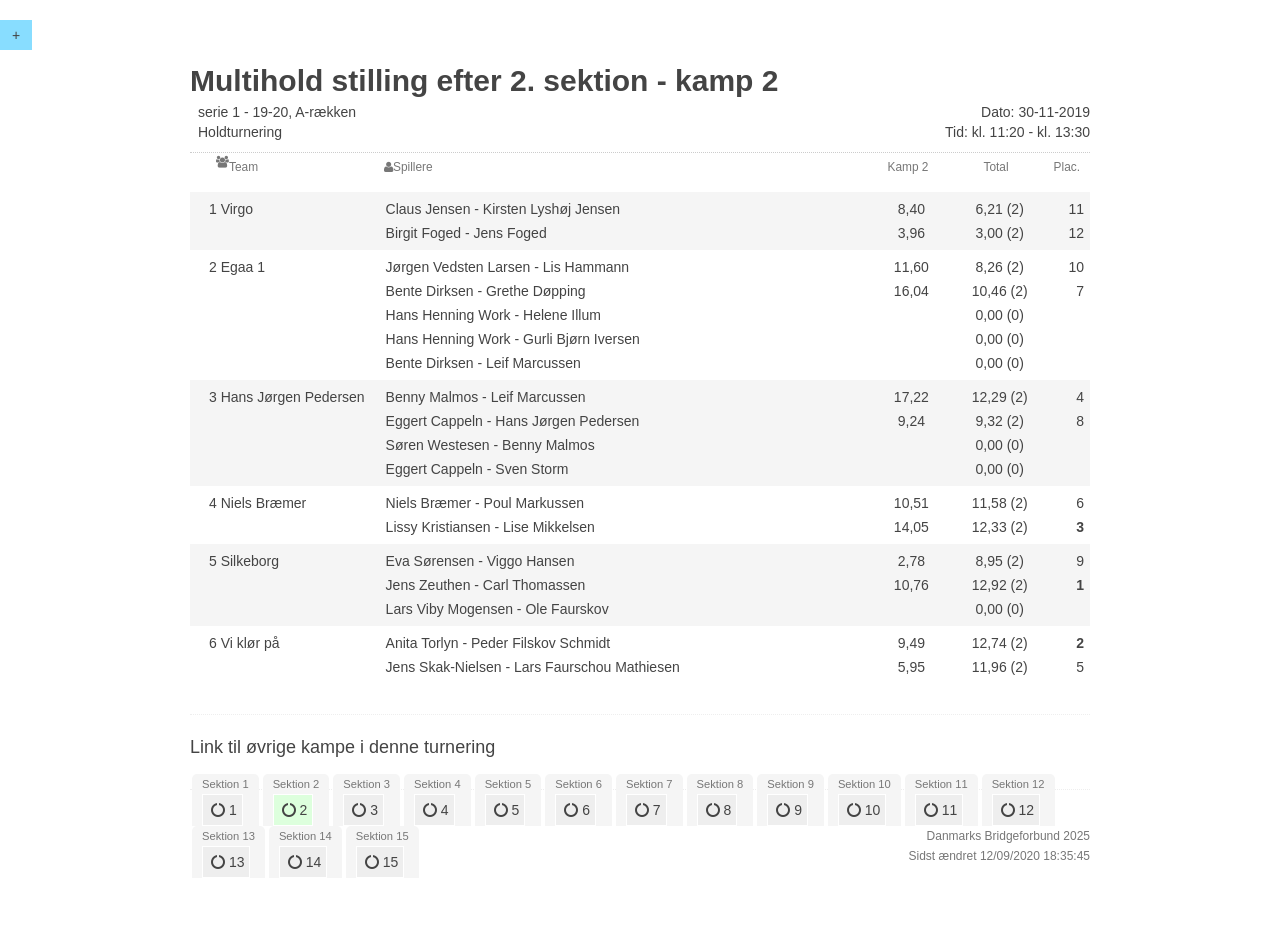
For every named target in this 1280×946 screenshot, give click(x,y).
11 (940, 810)
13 (227, 862)
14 (304, 862)
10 (863, 810)
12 (1017, 810)
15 (381, 862)
